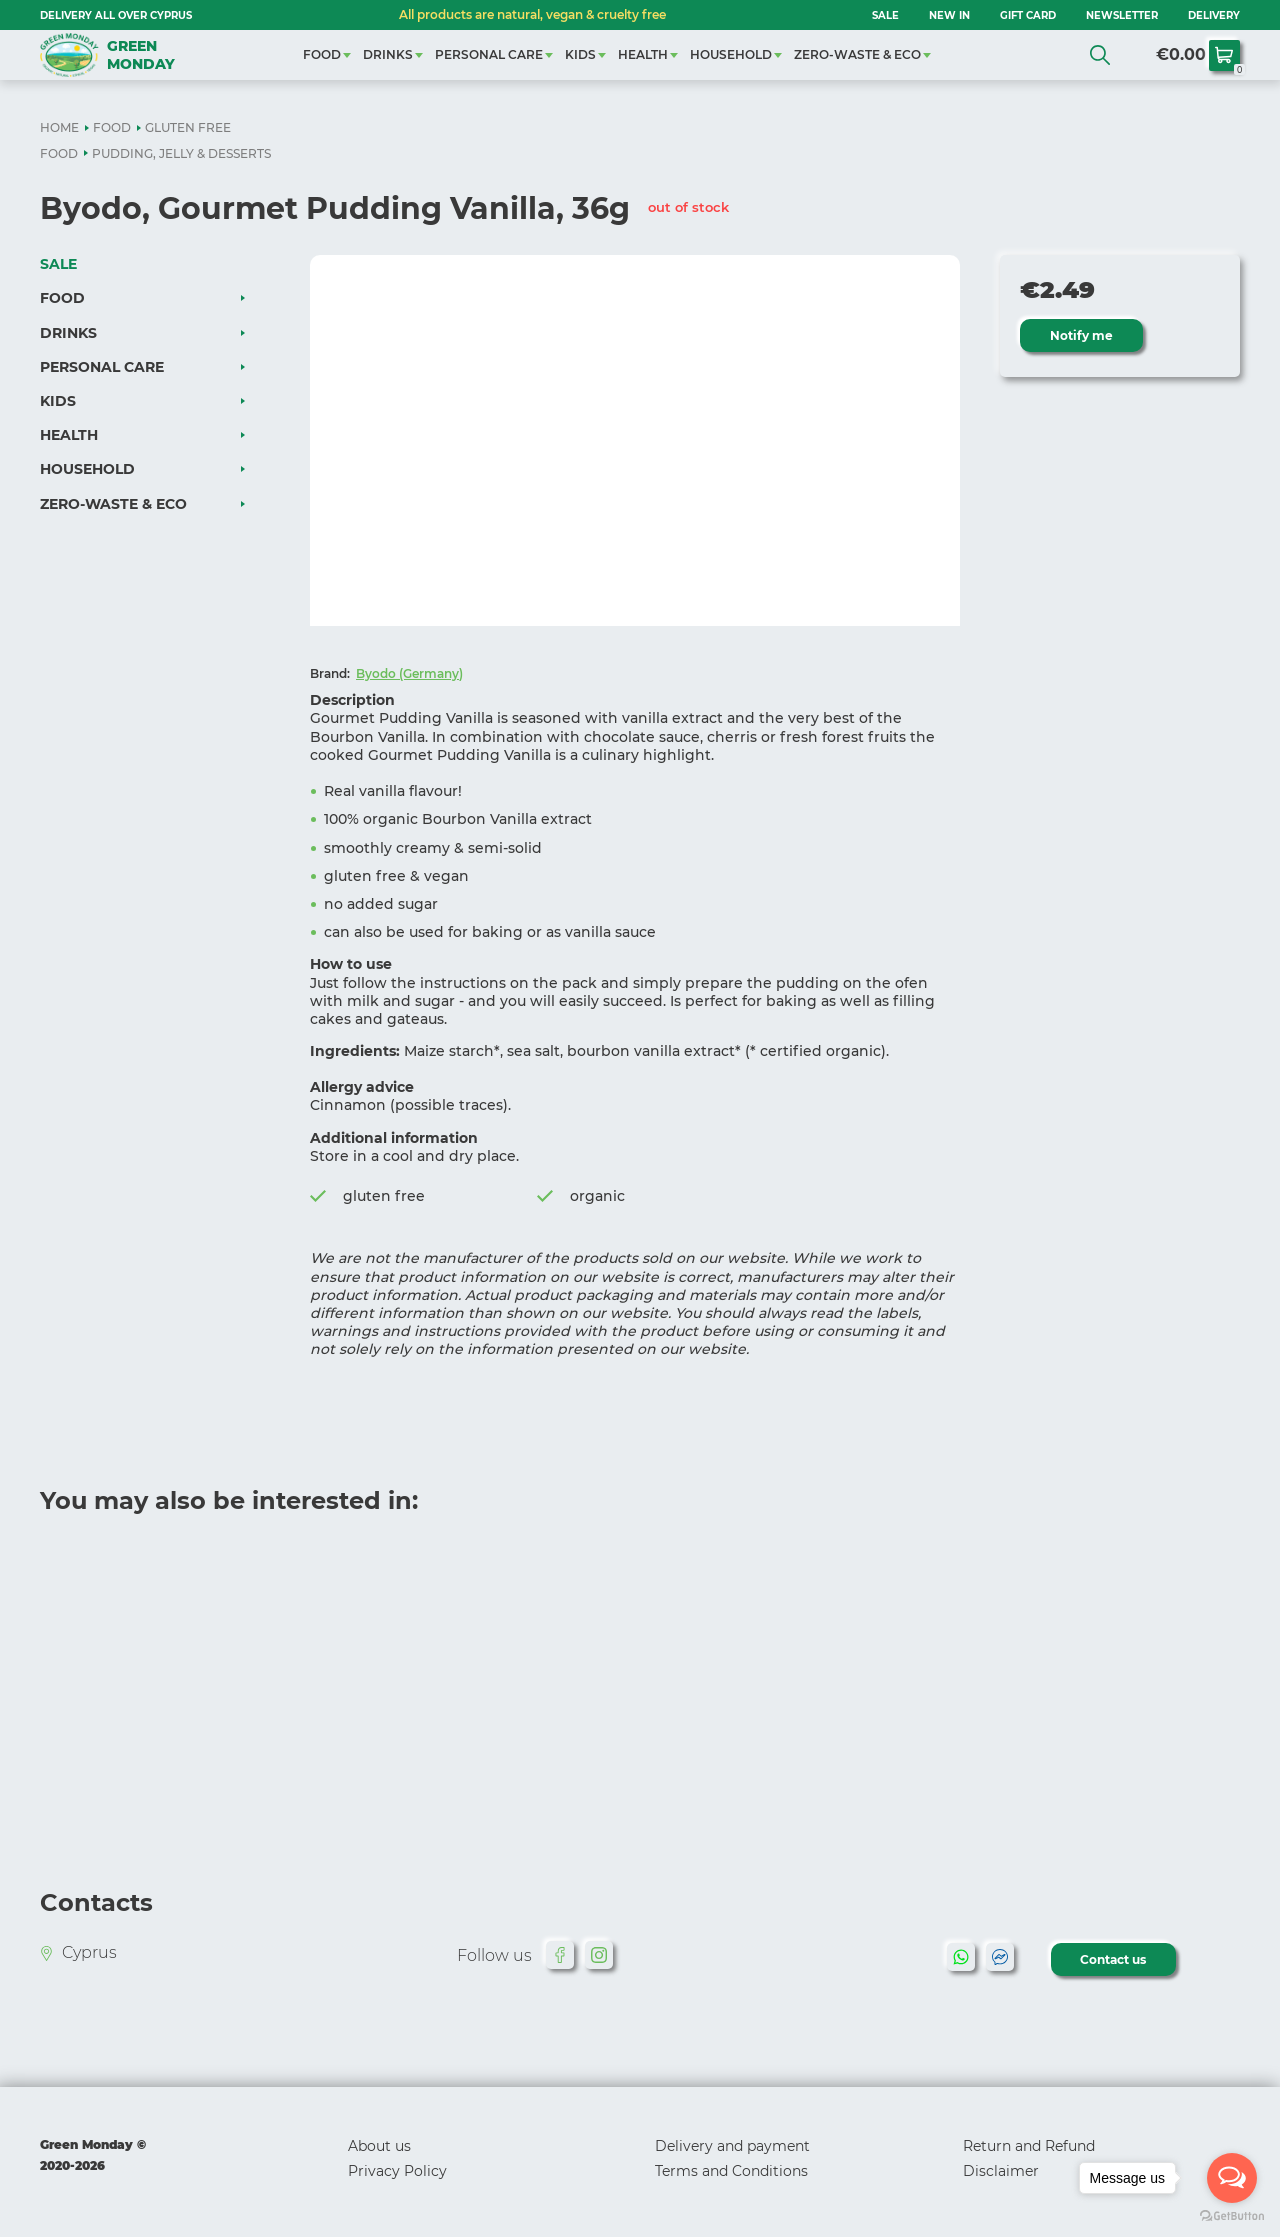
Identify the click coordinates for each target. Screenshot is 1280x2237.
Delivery (1214, 15)
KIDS (580, 54)
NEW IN (949, 15)
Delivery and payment (732, 2146)
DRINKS (388, 54)
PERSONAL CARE (489, 54)
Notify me (1081, 335)
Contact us (1114, 1959)
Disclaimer (1001, 2171)
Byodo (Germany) (409, 673)
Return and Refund (1029, 2146)
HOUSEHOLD (731, 54)
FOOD (322, 54)
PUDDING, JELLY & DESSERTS (181, 153)
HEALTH (643, 54)
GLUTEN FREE (188, 127)
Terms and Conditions (731, 2171)
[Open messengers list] (1232, 2178)
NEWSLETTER (1122, 15)
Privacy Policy (397, 2171)
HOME (59, 127)
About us (379, 2146)
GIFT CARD (1028, 15)
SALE (885, 15)
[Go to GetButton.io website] (1232, 2216)
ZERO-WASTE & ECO (857, 54)
